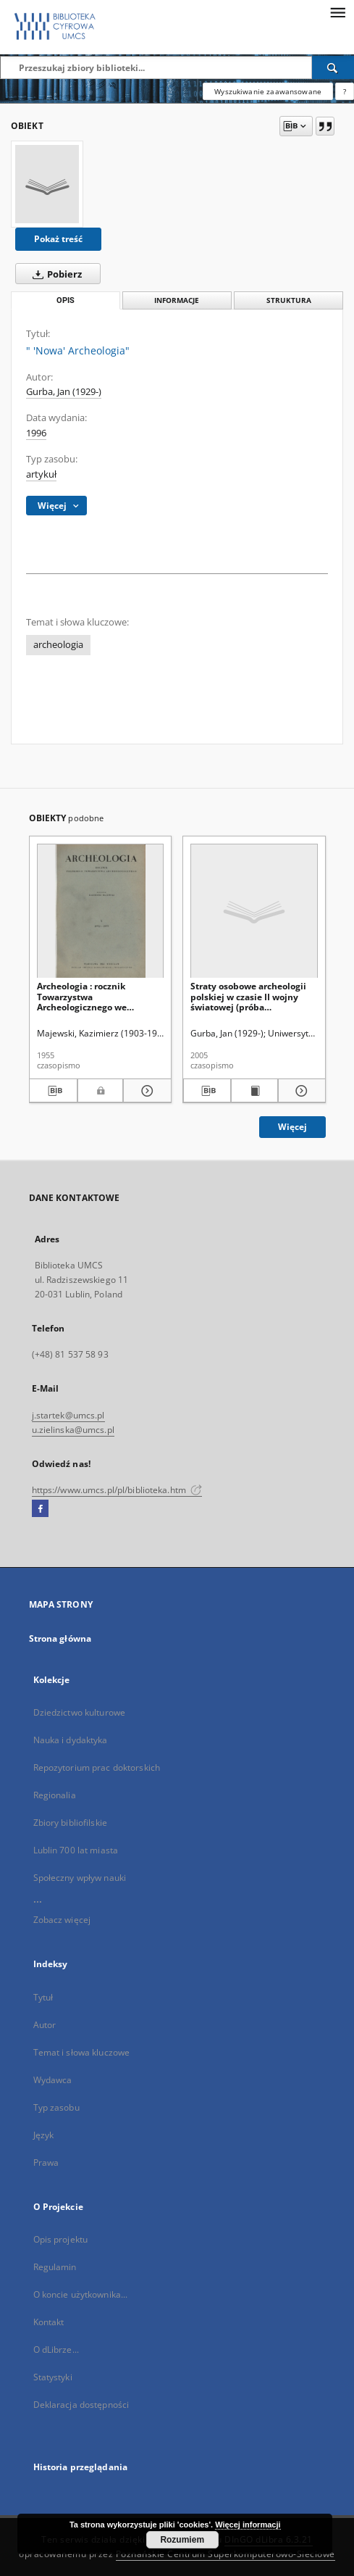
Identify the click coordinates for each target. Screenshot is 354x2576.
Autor (44, 2025)
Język (43, 2135)
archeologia (58, 645)
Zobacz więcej (62, 1920)
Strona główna (60, 1638)
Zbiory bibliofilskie (70, 1822)
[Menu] (337, 11)
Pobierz (54, 274)
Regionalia (54, 1795)
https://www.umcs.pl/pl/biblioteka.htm (117, 1490)
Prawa (46, 2162)
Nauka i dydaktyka (70, 1740)
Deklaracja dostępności (81, 2404)
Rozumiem (182, 2540)
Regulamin (55, 2267)
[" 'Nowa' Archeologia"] (47, 184)
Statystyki (52, 2377)
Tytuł (43, 1997)
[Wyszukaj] (333, 67)
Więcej (292, 1127)
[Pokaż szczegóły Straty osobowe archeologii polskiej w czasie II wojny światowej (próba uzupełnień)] (300, 1090)
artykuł (41, 474)
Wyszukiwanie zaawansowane (267, 91)
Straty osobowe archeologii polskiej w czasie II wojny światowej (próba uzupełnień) (248, 996)
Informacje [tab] (176, 300)
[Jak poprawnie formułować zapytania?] (344, 91)
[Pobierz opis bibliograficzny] (53, 1090)
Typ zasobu (56, 2107)
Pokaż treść (58, 239)
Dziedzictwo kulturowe (79, 1712)
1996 (36, 433)
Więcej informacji (247, 2524)
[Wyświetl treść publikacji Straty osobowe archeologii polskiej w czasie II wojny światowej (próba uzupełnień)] (255, 1090)
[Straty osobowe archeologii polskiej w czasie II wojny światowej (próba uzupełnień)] (254, 911)
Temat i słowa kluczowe (81, 2052)
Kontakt (48, 2322)
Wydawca (52, 2080)
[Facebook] (40, 1509)
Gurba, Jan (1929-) (63, 392)
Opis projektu (60, 2239)
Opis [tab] (65, 300)
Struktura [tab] (288, 300)
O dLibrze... (56, 2349)
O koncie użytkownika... (80, 2294)
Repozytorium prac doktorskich (96, 1767)
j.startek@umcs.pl (68, 1415)
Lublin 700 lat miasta (76, 1850)
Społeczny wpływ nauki (80, 1877)
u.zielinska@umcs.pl (73, 1430)
